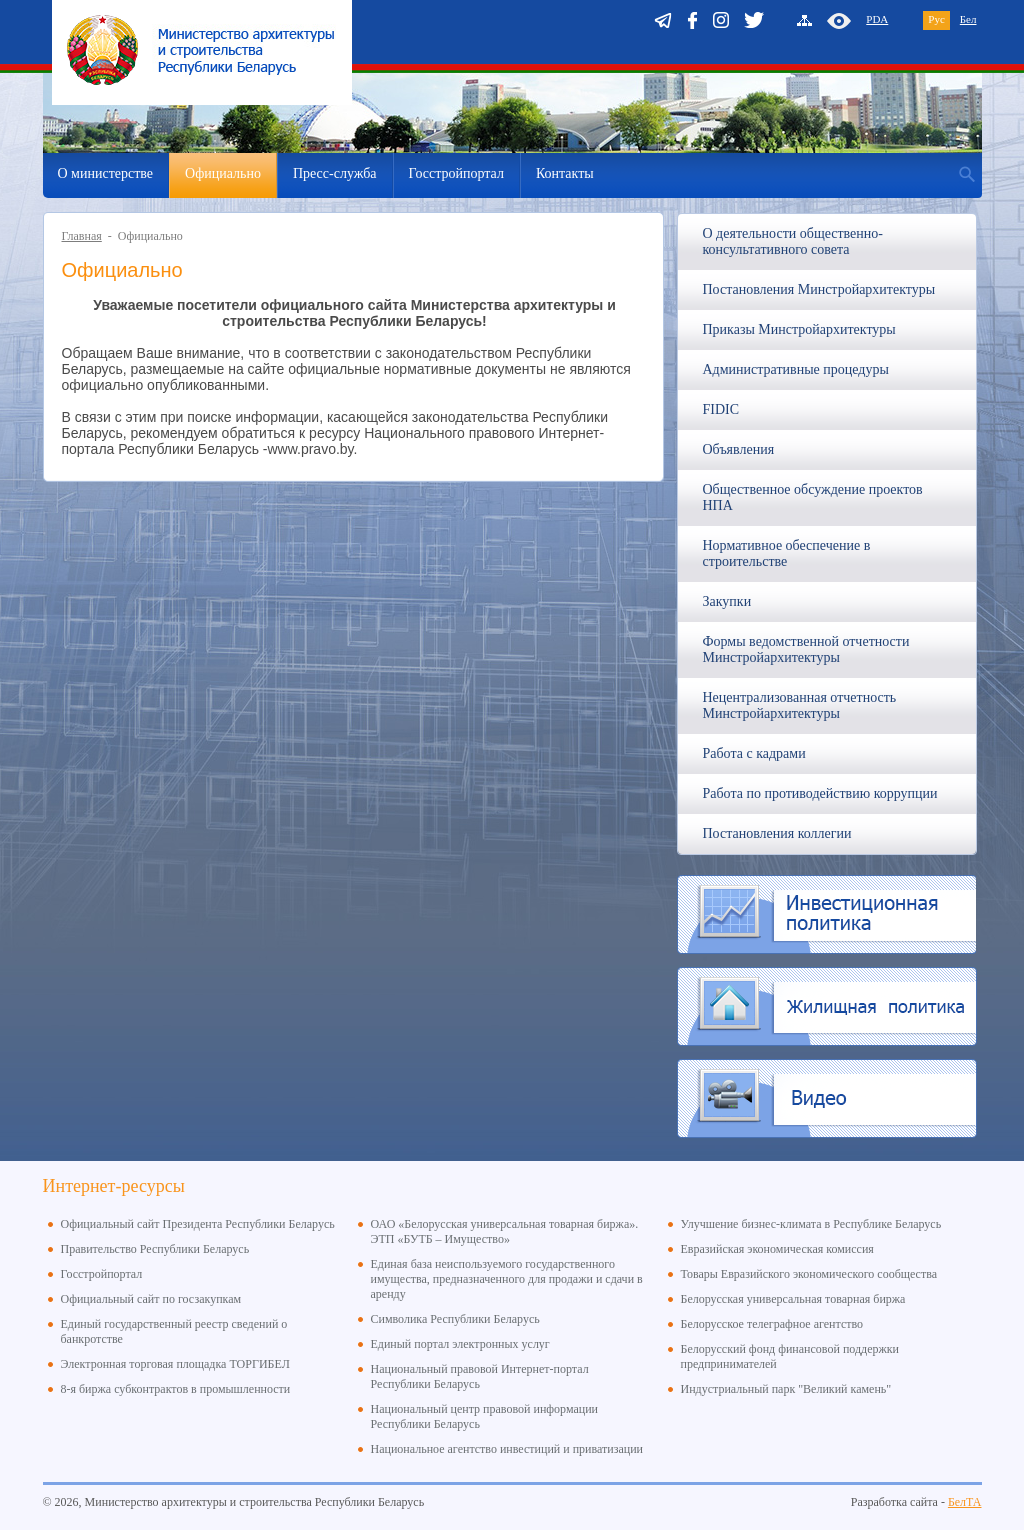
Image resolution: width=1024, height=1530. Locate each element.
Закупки (727, 601)
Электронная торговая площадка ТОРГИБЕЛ (175, 1364)
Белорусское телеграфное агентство (772, 1324)
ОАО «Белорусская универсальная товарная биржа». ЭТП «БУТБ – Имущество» (505, 1231)
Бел (968, 19)
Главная (82, 236)
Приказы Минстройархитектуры (799, 329)
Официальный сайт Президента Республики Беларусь (198, 1224)
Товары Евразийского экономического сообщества (809, 1274)
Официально (223, 173)
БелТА (965, 1502)
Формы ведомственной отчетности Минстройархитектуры (806, 649)
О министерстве (106, 173)
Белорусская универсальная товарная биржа (793, 1299)
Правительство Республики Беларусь (155, 1249)
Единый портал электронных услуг (460, 1344)
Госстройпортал (456, 173)
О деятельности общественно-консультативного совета (793, 241)
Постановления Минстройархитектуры (819, 289)
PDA (877, 19)
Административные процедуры (796, 369)
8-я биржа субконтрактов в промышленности (176, 1389)
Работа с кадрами (754, 753)
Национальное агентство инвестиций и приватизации (507, 1449)
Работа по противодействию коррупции (820, 793)
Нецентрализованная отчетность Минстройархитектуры (800, 705)
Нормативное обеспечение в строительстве (787, 553)
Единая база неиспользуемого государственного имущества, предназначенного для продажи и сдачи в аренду (507, 1279)
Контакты (565, 173)
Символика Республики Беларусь (455, 1319)
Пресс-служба (335, 173)
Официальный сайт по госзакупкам (151, 1299)
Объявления (739, 449)
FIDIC (721, 409)
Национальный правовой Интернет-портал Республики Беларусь (480, 1376)
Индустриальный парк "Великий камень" (786, 1389)
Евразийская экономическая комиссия (777, 1249)
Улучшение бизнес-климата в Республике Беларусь (811, 1224)
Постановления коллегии (777, 833)
